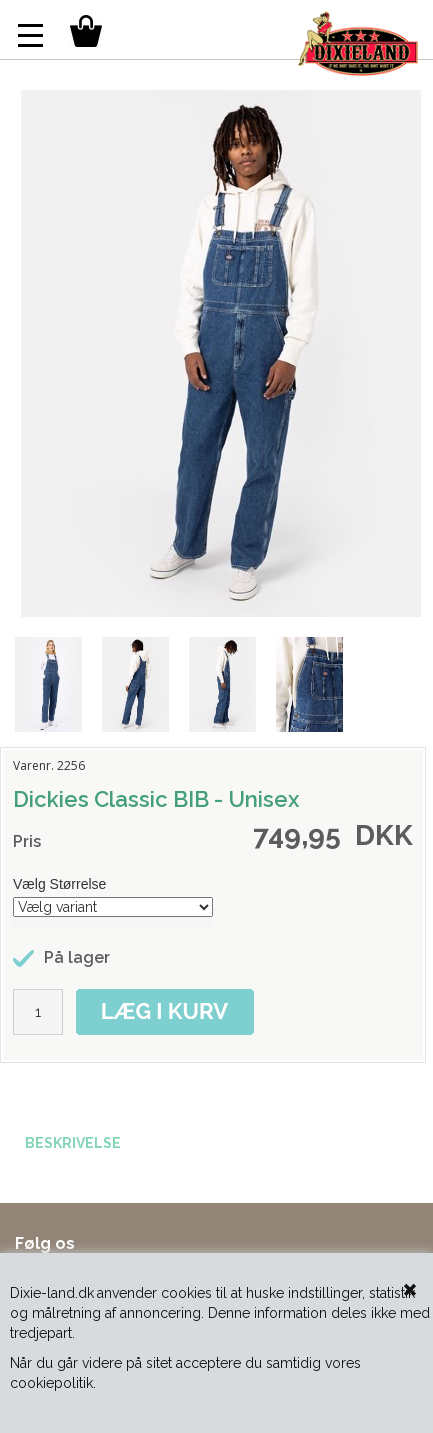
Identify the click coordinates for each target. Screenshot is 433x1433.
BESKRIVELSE (73, 1143)
